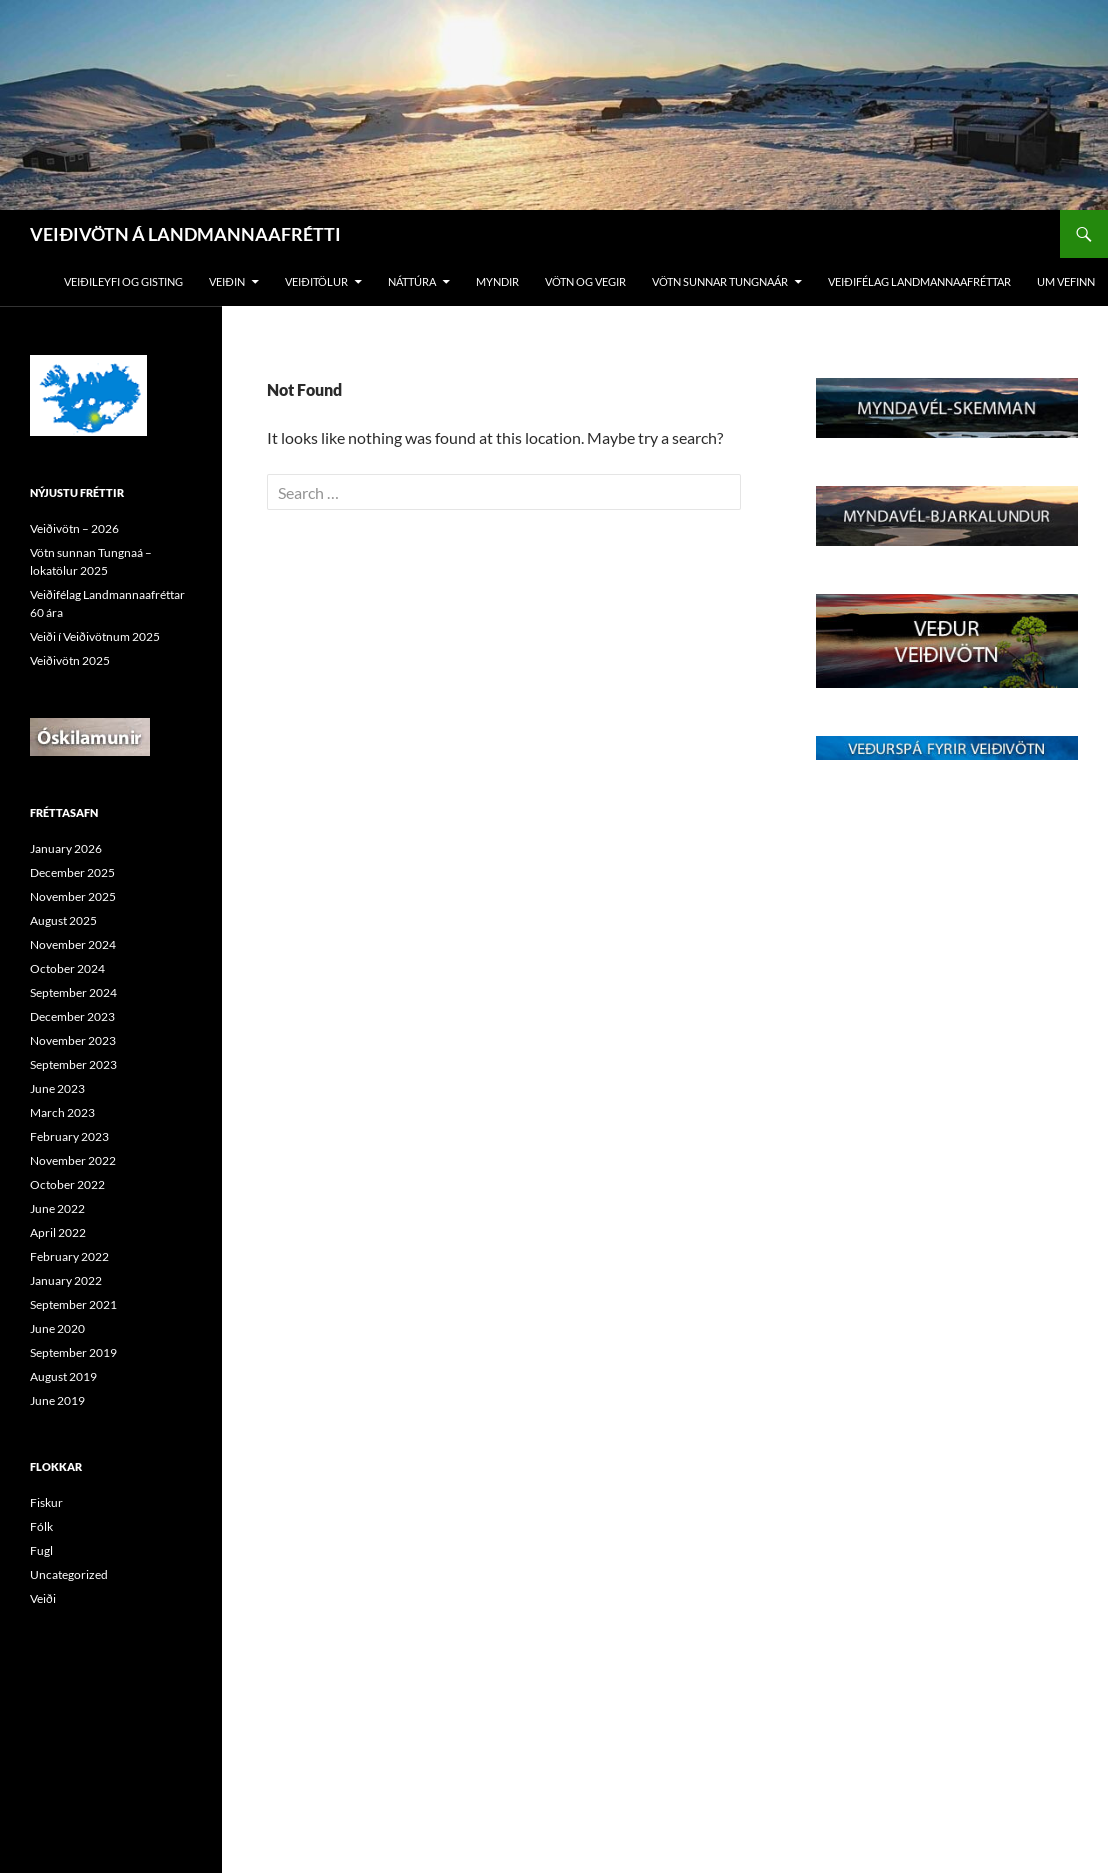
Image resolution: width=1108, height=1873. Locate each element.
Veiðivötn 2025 (70, 660)
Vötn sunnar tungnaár (720, 281)
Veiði (43, 1598)
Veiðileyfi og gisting (123, 281)
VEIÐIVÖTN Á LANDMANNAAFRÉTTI (185, 234)
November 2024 (73, 944)
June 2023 (57, 1088)
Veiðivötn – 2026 (74, 528)
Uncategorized (69, 1574)
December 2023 (72, 1016)
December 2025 (72, 872)
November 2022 (73, 1160)
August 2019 (63, 1376)
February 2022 (69, 1256)
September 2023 (73, 1064)
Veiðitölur (316, 281)
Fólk (41, 1526)
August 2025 (63, 920)
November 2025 (73, 896)
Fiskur (46, 1502)
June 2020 (57, 1328)
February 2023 (69, 1136)
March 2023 (62, 1112)
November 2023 (73, 1040)
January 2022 (66, 1280)
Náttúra (412, 281)
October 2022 (67, 1184)
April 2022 (58, 1232)
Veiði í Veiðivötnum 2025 (95, 636)
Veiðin (227, 281)
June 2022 (57, 1208)
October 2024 (67, 968)
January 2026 (66, 848)
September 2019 (73, 1352)
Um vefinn (1066, 281)
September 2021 (73, 1304)
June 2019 (57, 1400)
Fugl (41, 1550)
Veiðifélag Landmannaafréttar (919, 281)
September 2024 (73, 992)
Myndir (497, 281)
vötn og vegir (585, 281)
